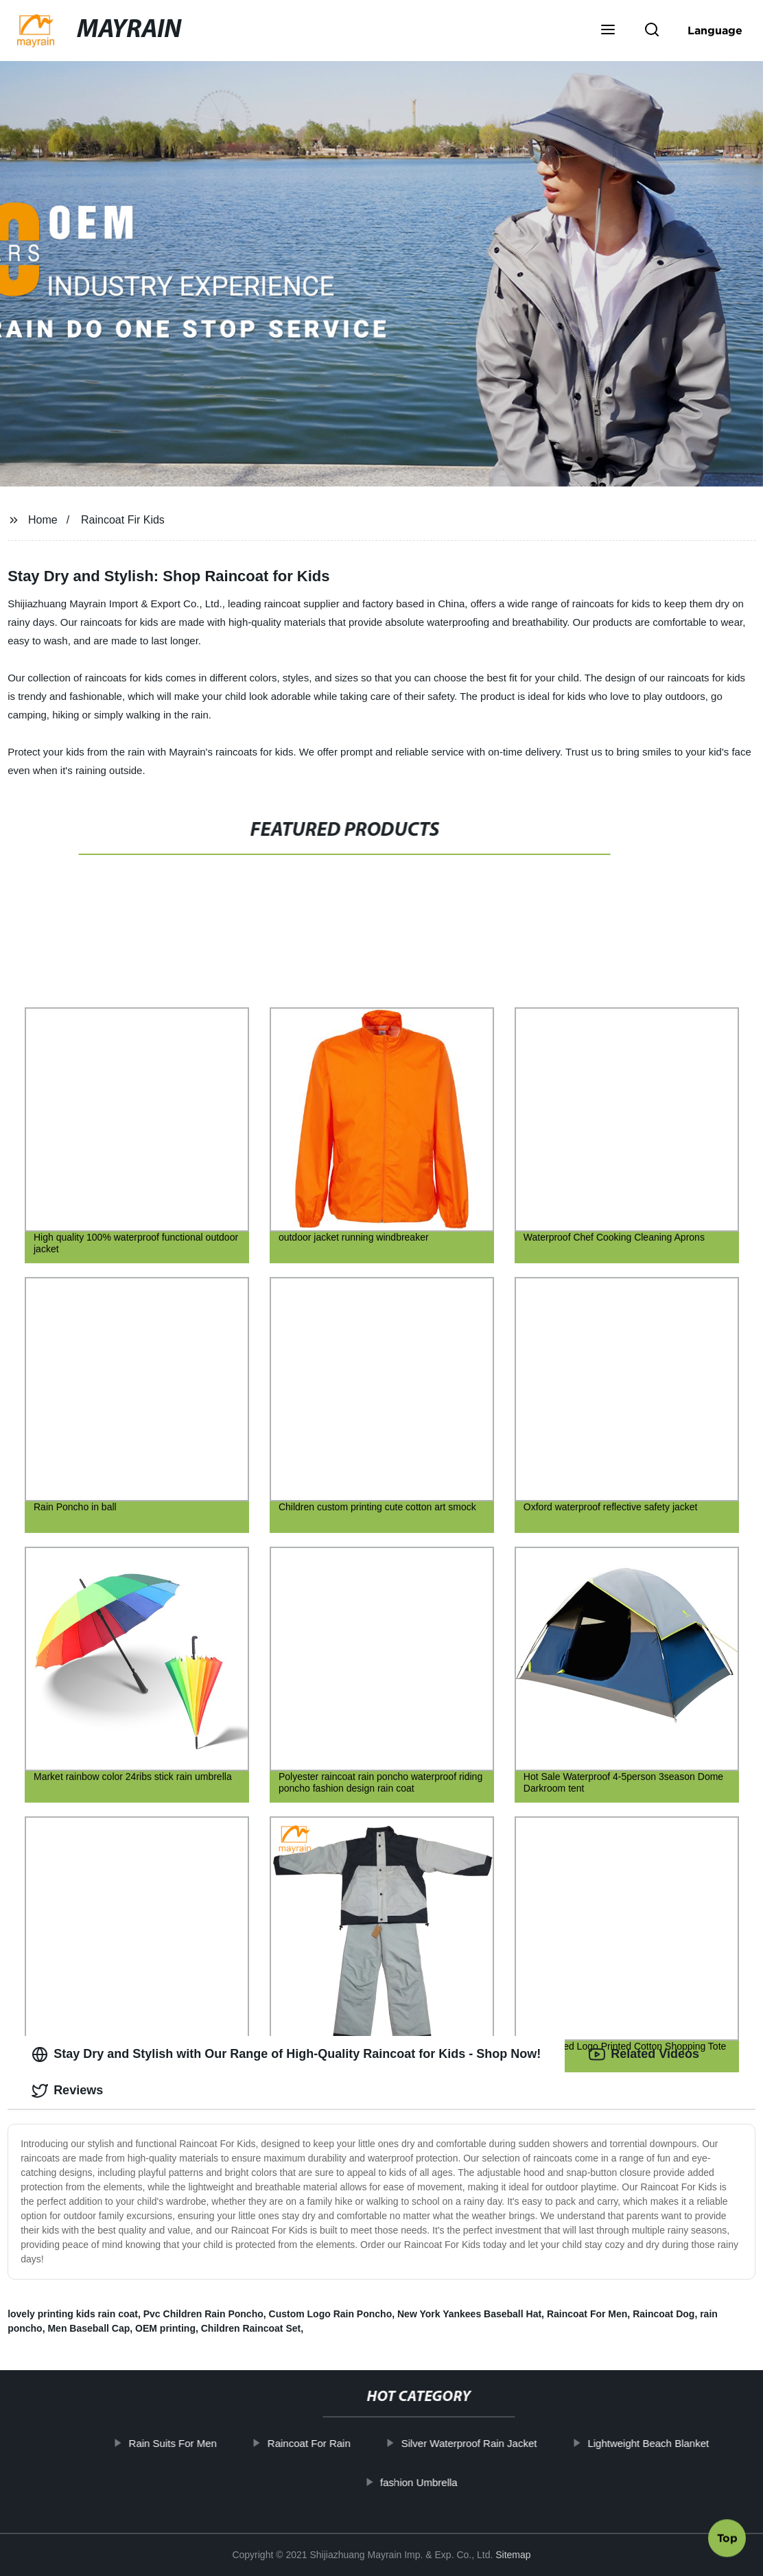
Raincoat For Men (587, 2313)
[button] (608, 30)
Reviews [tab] (67, 2091)
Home (43, 520)
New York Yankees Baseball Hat (469, 2313)
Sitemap (512, 2554)
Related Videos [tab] (644, 2054)
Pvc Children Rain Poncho (203, 2313)
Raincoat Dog (663, 2313)
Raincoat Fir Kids (123, 520)
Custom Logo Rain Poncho (330, 2313)
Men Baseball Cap (88, 2328)
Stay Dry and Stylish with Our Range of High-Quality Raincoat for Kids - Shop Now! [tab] (286, 2054)
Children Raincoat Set (251, 2328)
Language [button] (715, 30)
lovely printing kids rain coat (73, 2313)
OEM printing (165, 2328)
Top (727, 2537)
